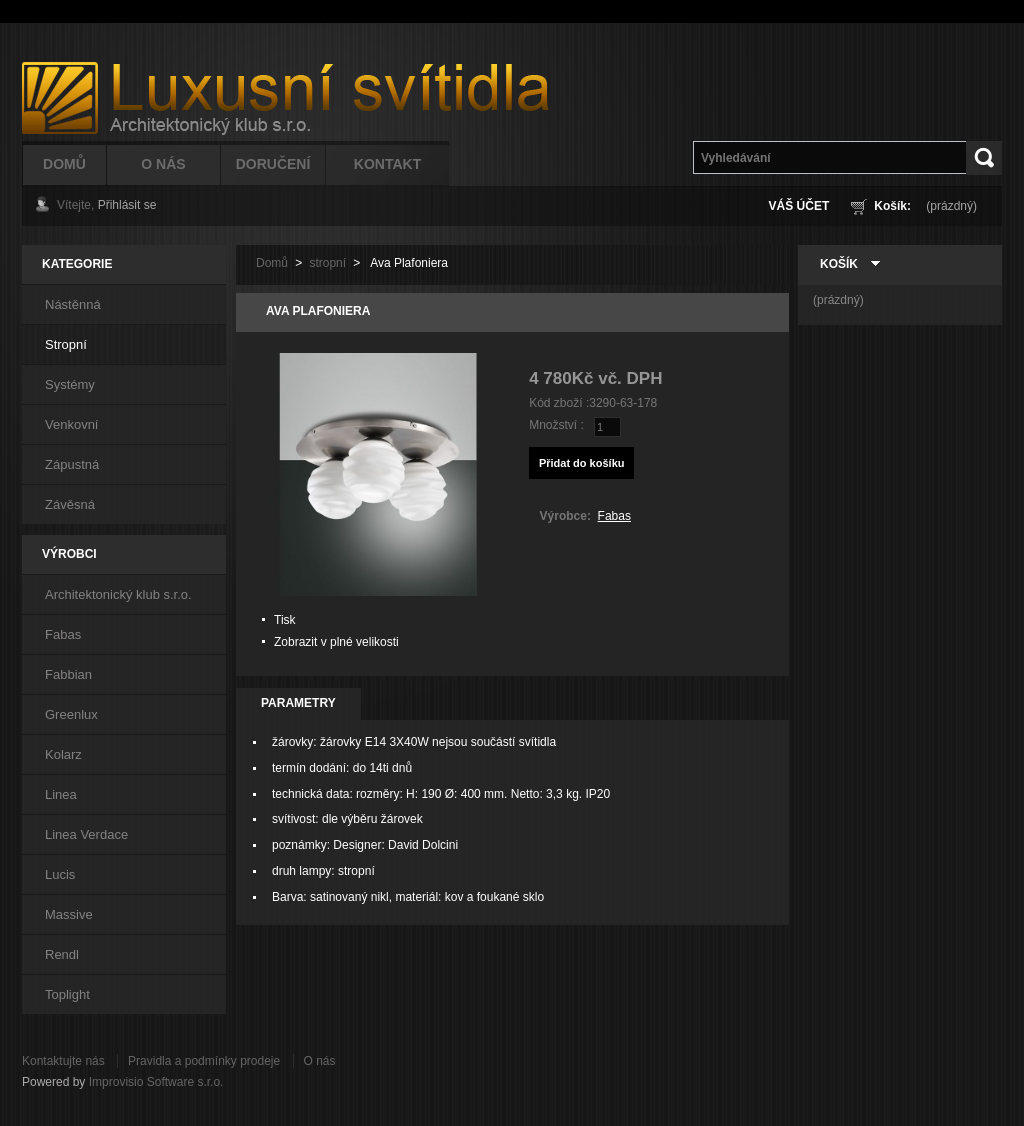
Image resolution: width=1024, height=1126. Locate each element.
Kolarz (63, 754)
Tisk (285, 620)
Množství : (556, 425)
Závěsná (70, 504)
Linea (61, 794)
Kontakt (387, 164)
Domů (64, 164)
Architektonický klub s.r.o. (118, 594)
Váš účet (799, 206)
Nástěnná (73, 304)
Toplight (67, 994)
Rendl (62, 954)
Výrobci (69, 554)
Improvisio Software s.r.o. (156, 1082)
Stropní (66, 344)
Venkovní (72, 424)
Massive (69, 914)
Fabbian (68, 674)
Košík (839, 264)
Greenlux (71, 714)
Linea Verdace (86, 834)
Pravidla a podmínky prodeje (204, 1061)
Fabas (63, 634)
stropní (327, 263)
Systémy (70, 384)
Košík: (892, 206)
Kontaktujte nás (63, 1061)
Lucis (60, 874)
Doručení (273, 164)
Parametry (298, 703)
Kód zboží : (559, 403)
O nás (320, 1061)
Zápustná (72, 464)
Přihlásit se (127, 205)
